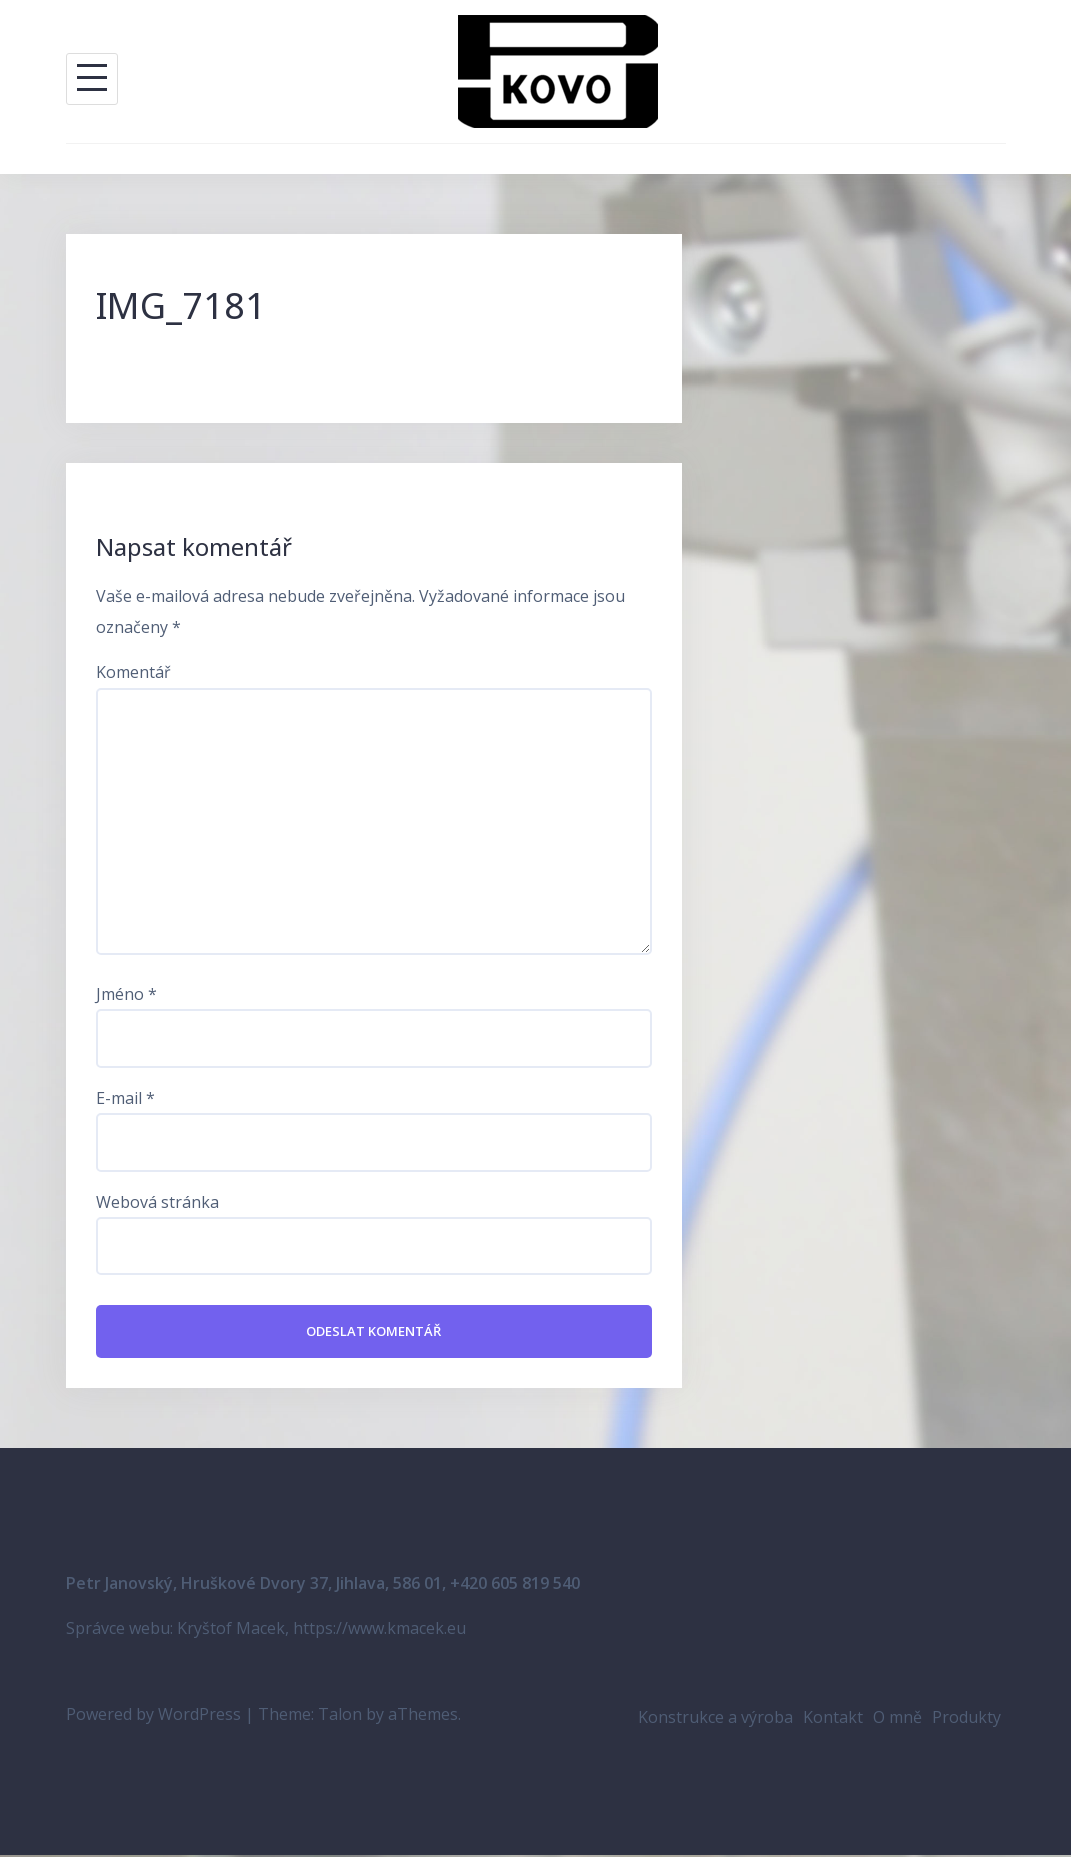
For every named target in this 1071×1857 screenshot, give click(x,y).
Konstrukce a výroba (715, 1719)
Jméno (126, 994)
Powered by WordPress (153, 1716)
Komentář (133, 672)
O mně (897, 1719)
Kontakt (833, 1719)
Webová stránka (157, 1202)
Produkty (966, 1719)
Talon (340, 1716)
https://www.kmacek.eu (379, 1630)
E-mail (125, 1098)
